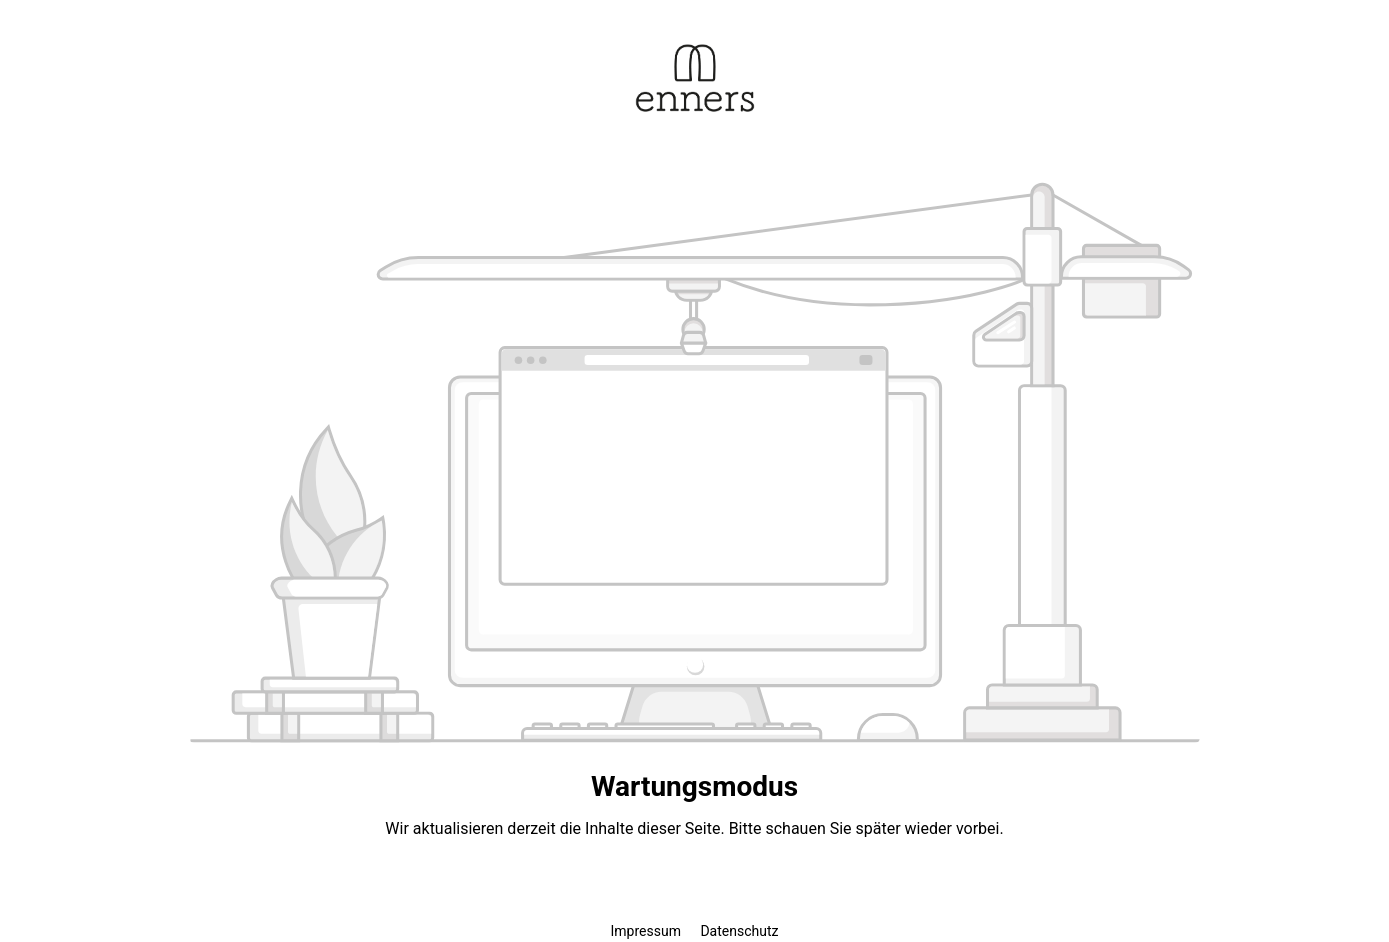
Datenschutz (739, 931)
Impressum (648, 931)
